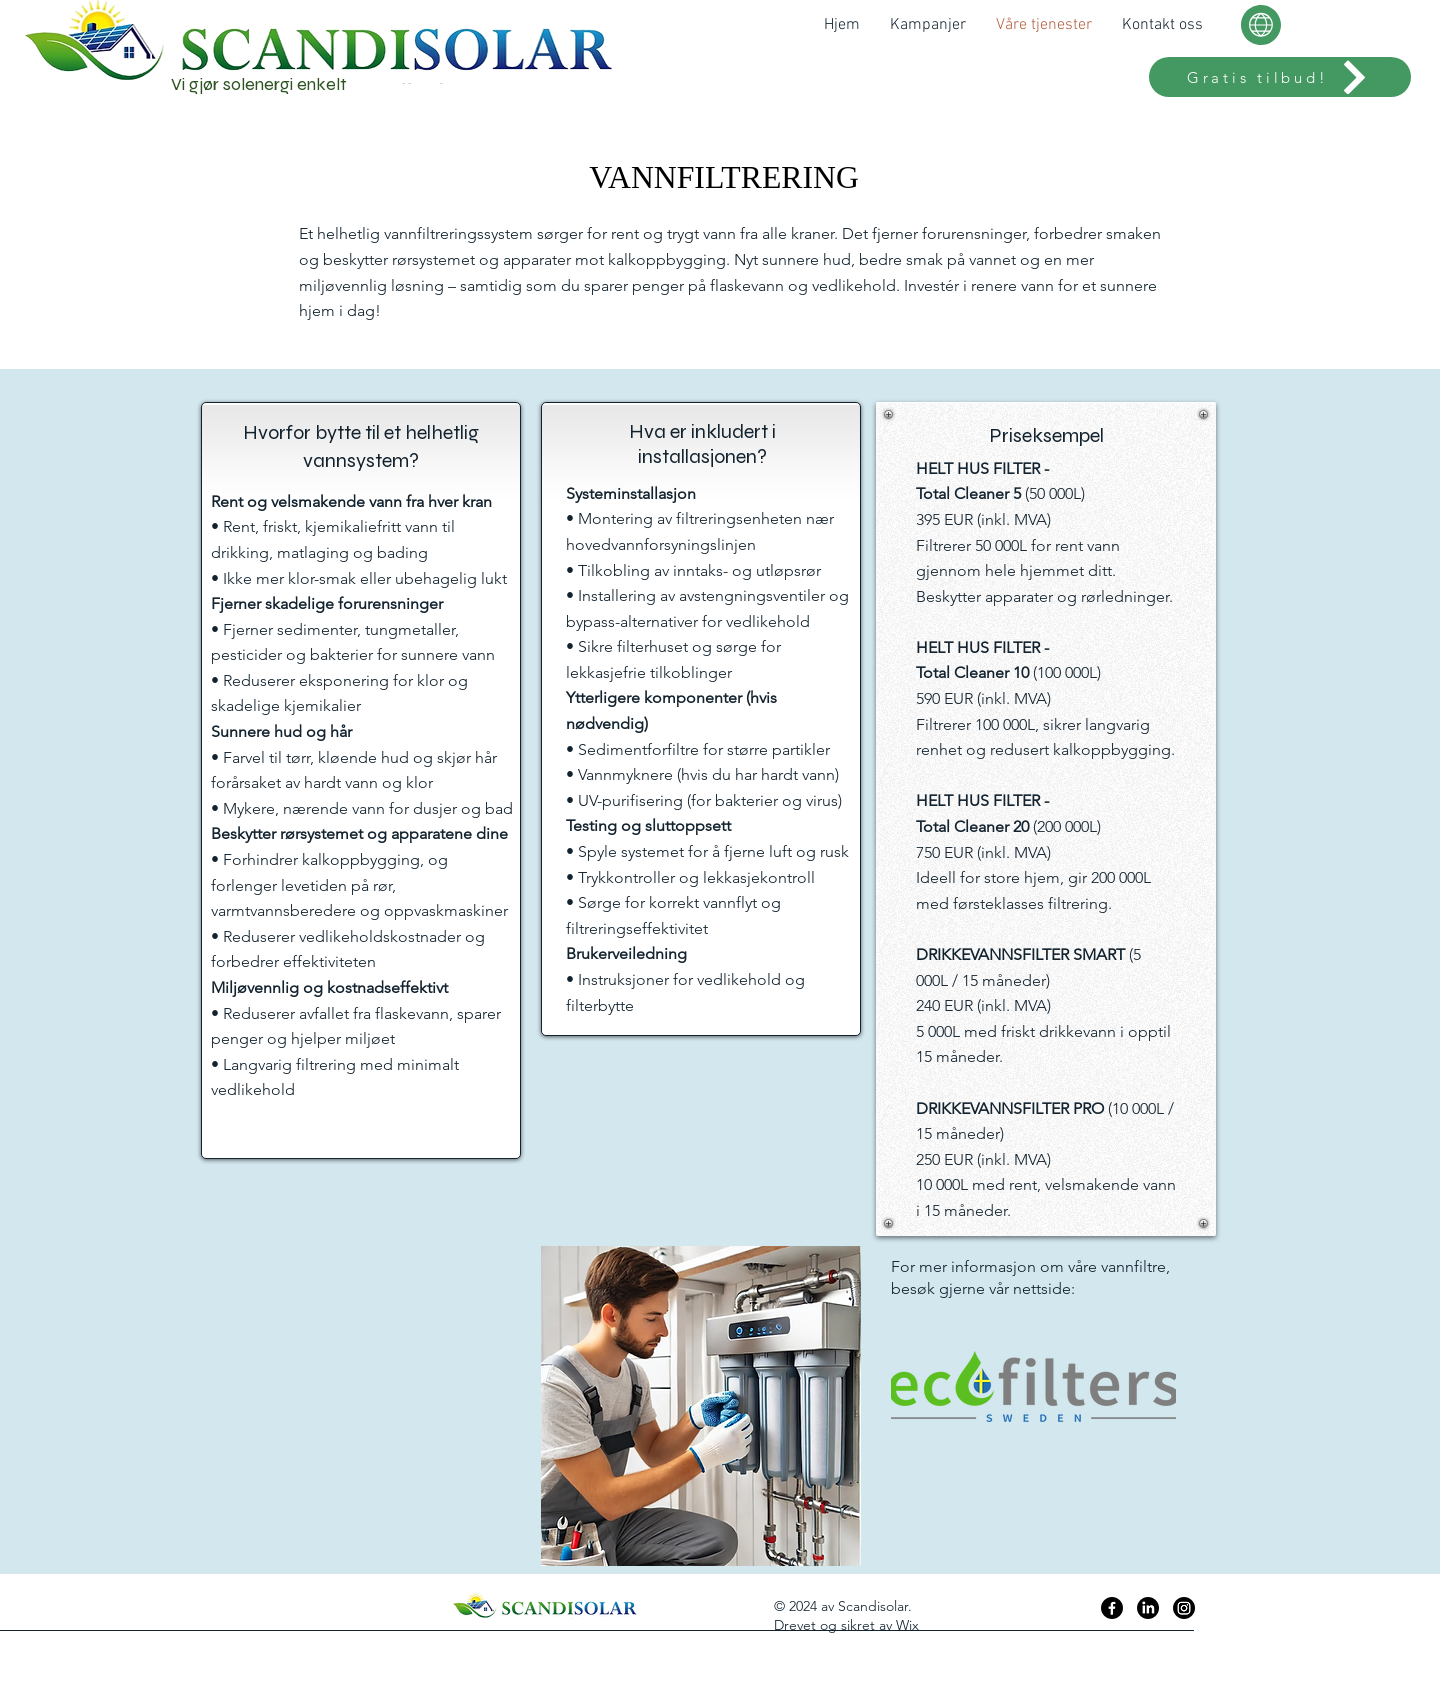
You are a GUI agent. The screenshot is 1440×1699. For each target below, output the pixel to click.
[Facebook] (1112, 1608)
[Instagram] (1184, 1608)
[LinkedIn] (1148, 1608)
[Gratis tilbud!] (1280, 77)
